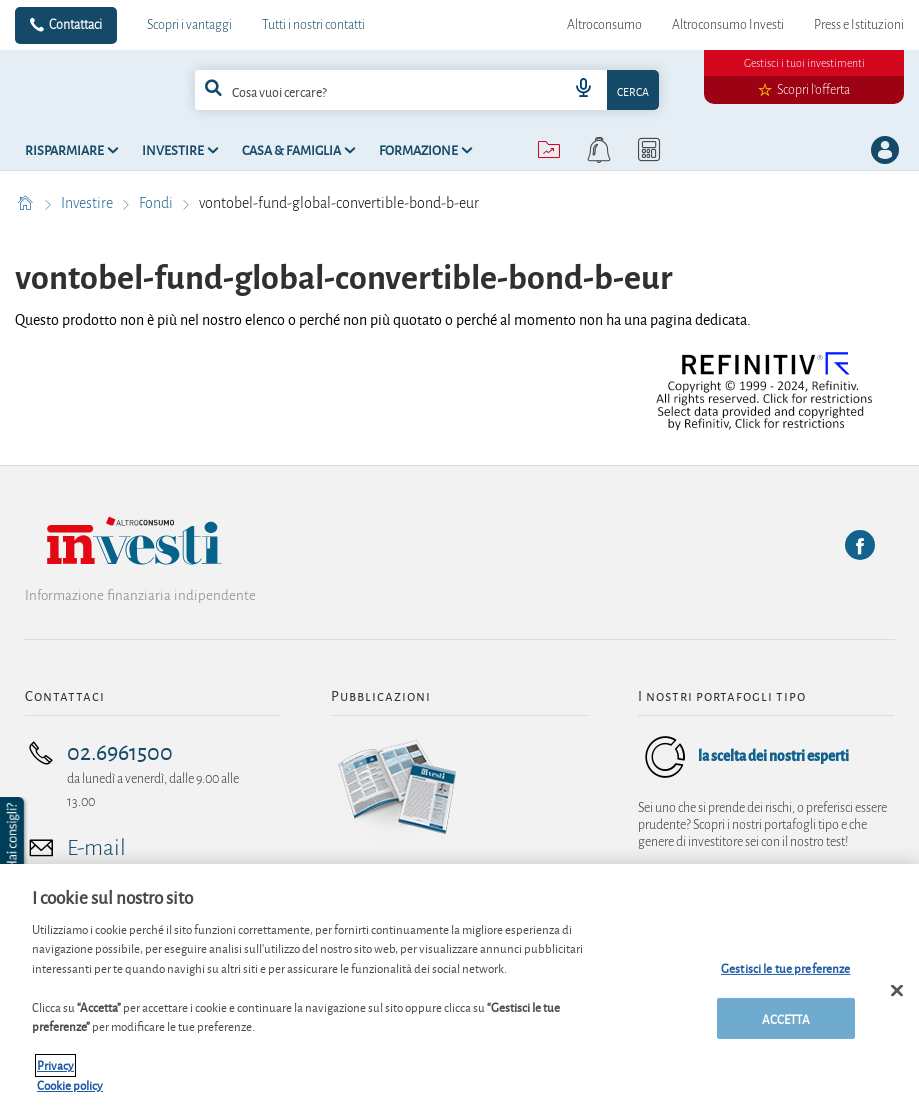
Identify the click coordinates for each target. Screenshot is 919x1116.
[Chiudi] (897, 1000)
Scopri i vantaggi (189, 25)
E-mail (96, 848)
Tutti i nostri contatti (313, 25)
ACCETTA (786, 1027)
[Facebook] (860, 545)
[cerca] (353, 90)
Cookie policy (70, 1094)
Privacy (55, 1075)
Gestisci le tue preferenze (785, 977)
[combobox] (427, 90)
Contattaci (75, 25)
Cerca (633, 90)
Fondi (157, 203)
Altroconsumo (604, 25)
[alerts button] (599, 150)
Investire (88, 203)
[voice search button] (583, 90)
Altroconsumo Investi (728, 25)
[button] (14, 837)
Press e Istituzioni (859, 25)
